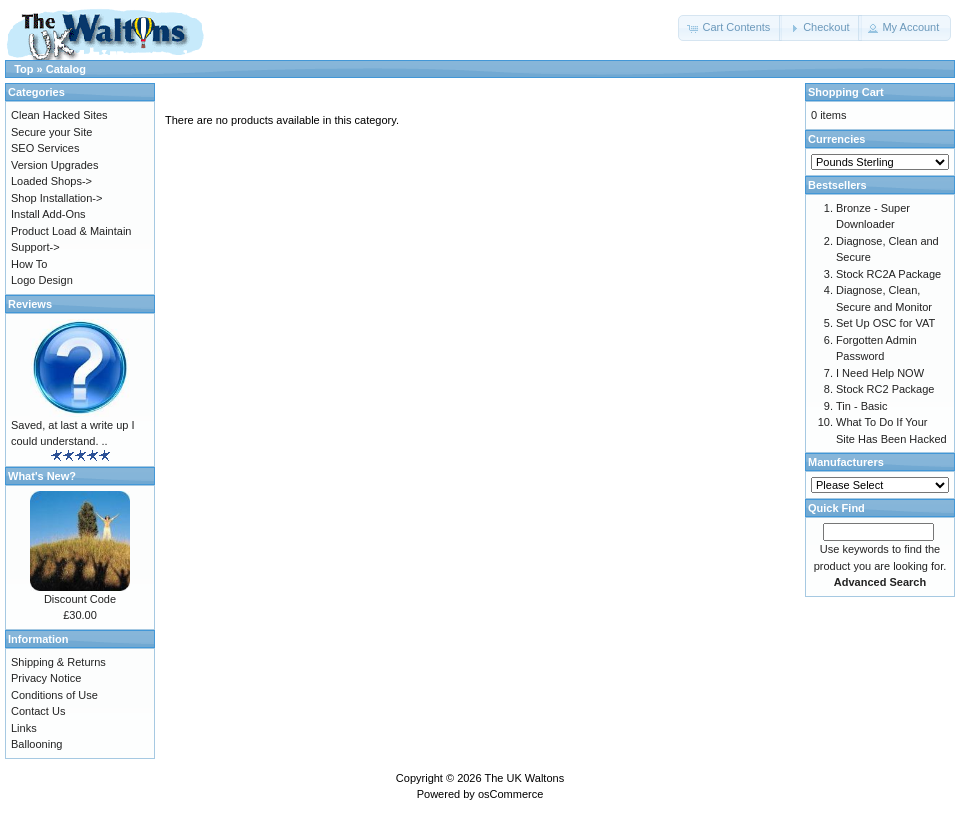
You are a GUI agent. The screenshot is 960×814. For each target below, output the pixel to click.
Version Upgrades (54, 165)
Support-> (35, 247)
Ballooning (36, 744)
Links (24, 728)
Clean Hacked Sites (59, 115)
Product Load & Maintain (71, 231)
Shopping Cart (846, 92)
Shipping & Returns (58, 662)
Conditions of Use (54, 695)
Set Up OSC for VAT (885, 323)
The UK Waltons (524, 778)
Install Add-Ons (48, 214)
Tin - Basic (862, 406)
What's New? (42, 476)
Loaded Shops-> (51, 181)
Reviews (30, 304)
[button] (730, 28)
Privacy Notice (46, 678)
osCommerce (510, 794)
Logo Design (42, 280)
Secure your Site (51, 132)
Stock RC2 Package (885, 389)
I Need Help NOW (880, 373)
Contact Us (38, 711)
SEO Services (45, 148)
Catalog (66, 69)
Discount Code (80, 599)
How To (29, 264)
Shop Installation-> (56, 198)
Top (23, 69)
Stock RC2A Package (888, 274)
